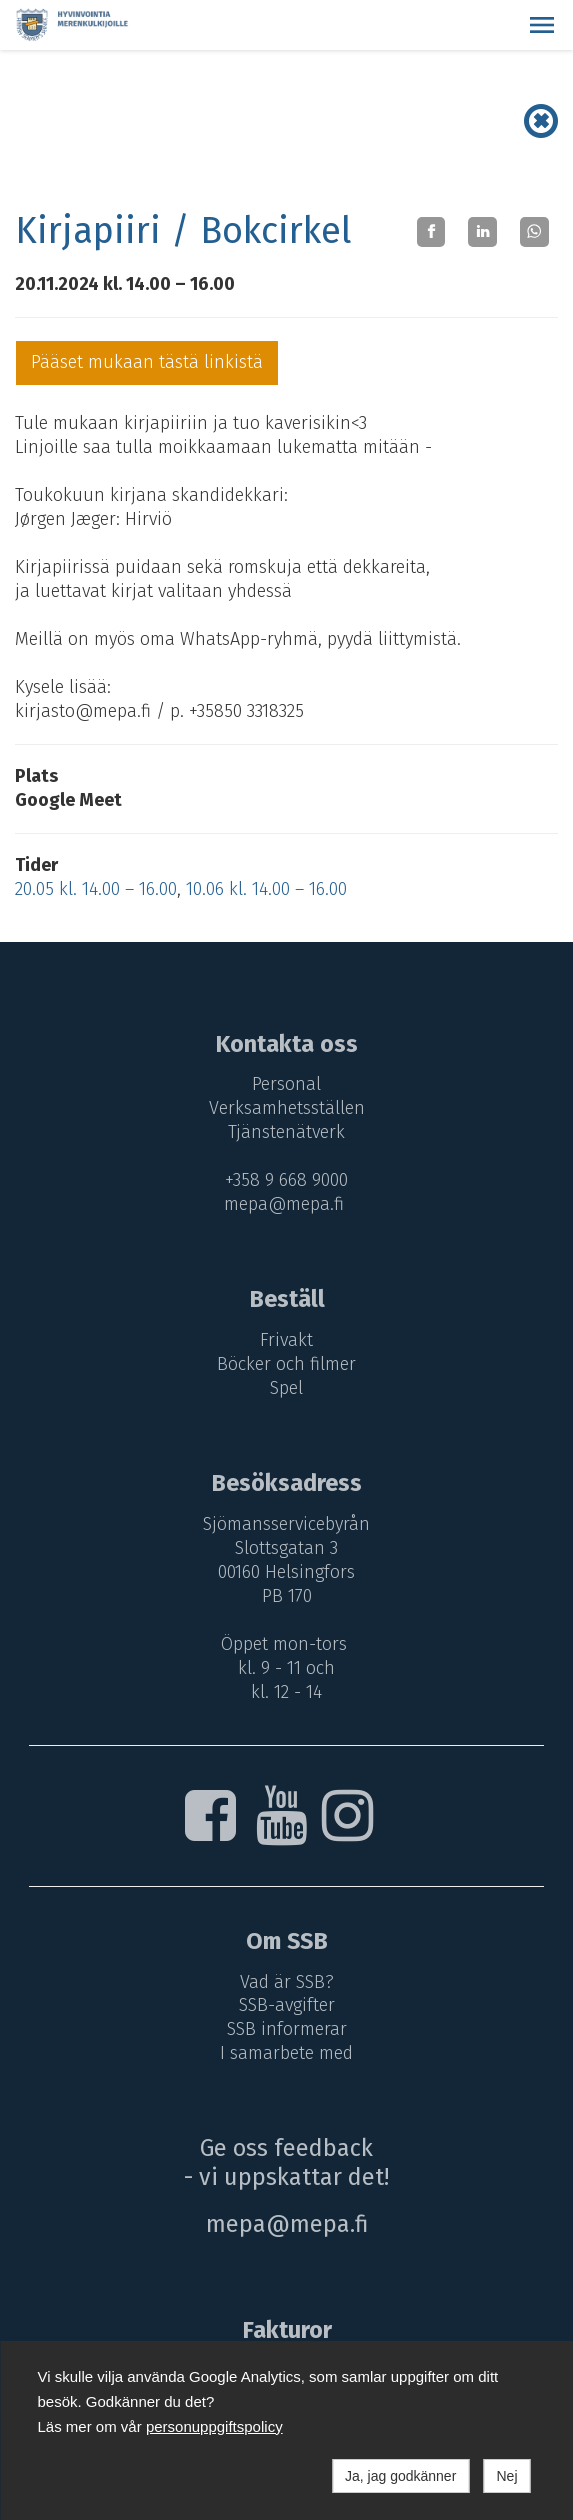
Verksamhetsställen (287, 1108)
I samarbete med (286, 2053)
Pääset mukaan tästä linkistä (147, 362)
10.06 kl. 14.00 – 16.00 (266, 889)
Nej (506, 2476)
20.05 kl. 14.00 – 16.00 (96, 889)
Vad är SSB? (287, 1982)
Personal (286, 1084)
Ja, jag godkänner (400, 2476)
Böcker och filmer (286, 1364)
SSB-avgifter (287, 2005)
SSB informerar (287, 2029)
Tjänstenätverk (286, 1132)
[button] (542, 25)
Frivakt (286, 1340)
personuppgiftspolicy (214, 2426)
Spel (286, 1388)
